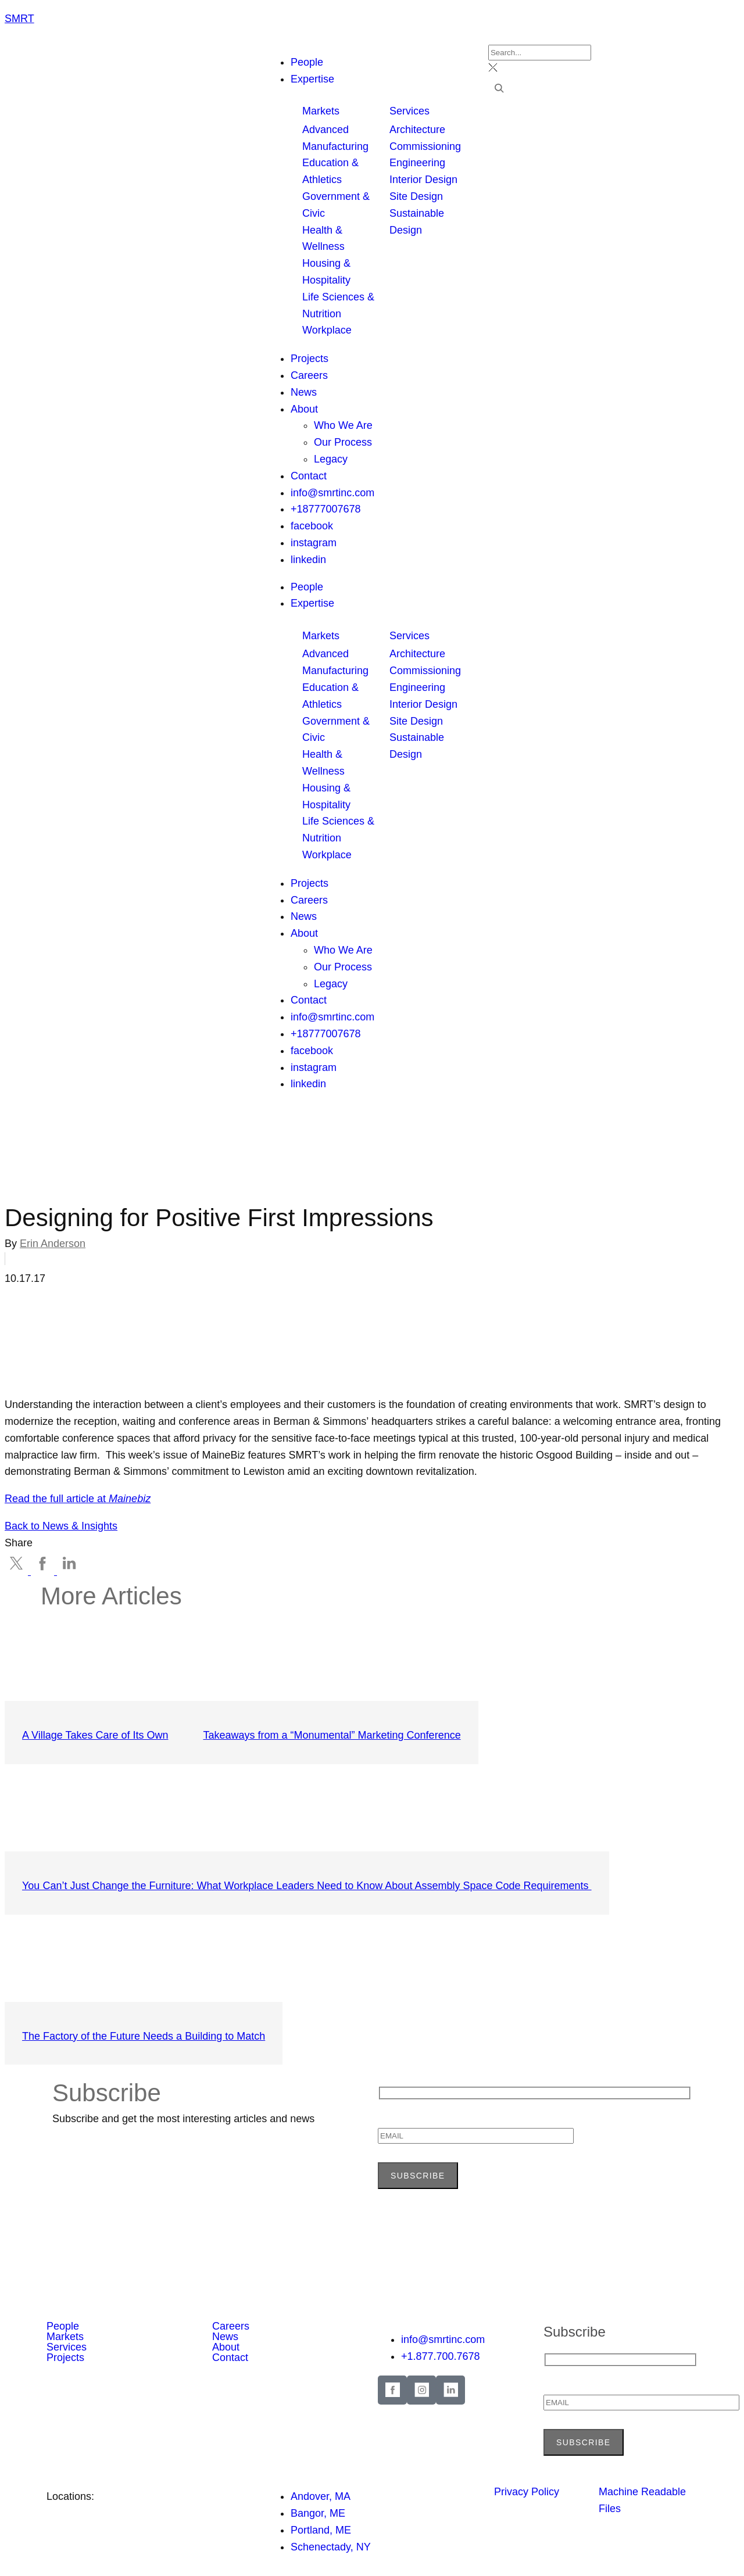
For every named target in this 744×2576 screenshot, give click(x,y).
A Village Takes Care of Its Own (95, 1735)
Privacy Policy (526, 2492)
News (304, 916)
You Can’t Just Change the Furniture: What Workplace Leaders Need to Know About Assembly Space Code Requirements (307, 1885)
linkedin (308, 1084)
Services (409, 111)
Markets (320, 111)
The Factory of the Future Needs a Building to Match (143, 2036)
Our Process (343, 967)
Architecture (417, 129)
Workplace (327, 330)
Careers (309, 900)
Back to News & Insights (61, 1526)
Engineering (417, 163)
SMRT (19, 18)
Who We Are (343, 950)
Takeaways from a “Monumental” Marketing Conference (331, 1735)
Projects (309, 883)
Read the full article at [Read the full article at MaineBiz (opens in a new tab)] (57, 1498)
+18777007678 (326, 1034)
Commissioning (425, 146)
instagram (314, 1067)
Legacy (331, 984)
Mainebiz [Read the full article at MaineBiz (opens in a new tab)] (130, 1498)
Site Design (416, 196)
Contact (309, 1000)
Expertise (312, 603)
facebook (312, 1050)
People (307, 587)
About (304, 933)
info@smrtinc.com (332, 1017)
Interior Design (423, 179)
